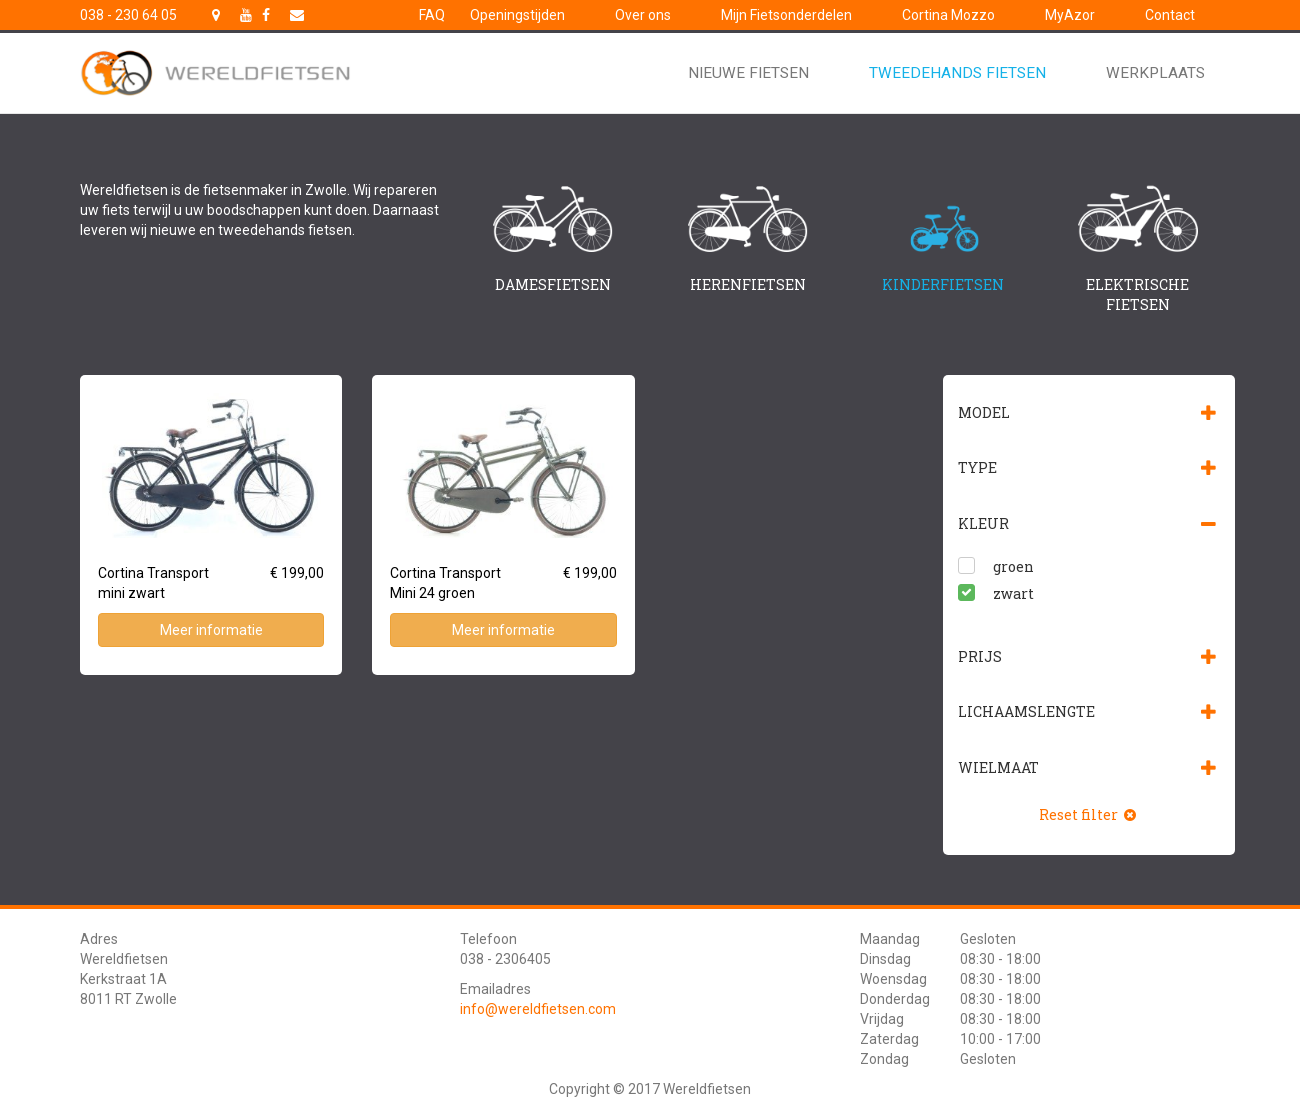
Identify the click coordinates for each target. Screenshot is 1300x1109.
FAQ (432, 15)
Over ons (643, 15)
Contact (1170, 15)
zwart (1013, 593)
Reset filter (1089, 814)
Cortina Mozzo (948, 15)
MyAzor (1070, 15)
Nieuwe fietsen (748, 73)
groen (1013, 566)
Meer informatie (211, 630)
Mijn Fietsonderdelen (786, 15)
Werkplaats (1155, 73)
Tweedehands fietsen (957, 73)
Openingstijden (517, 15)
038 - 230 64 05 (128, 15)
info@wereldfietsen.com (538, 1009)
